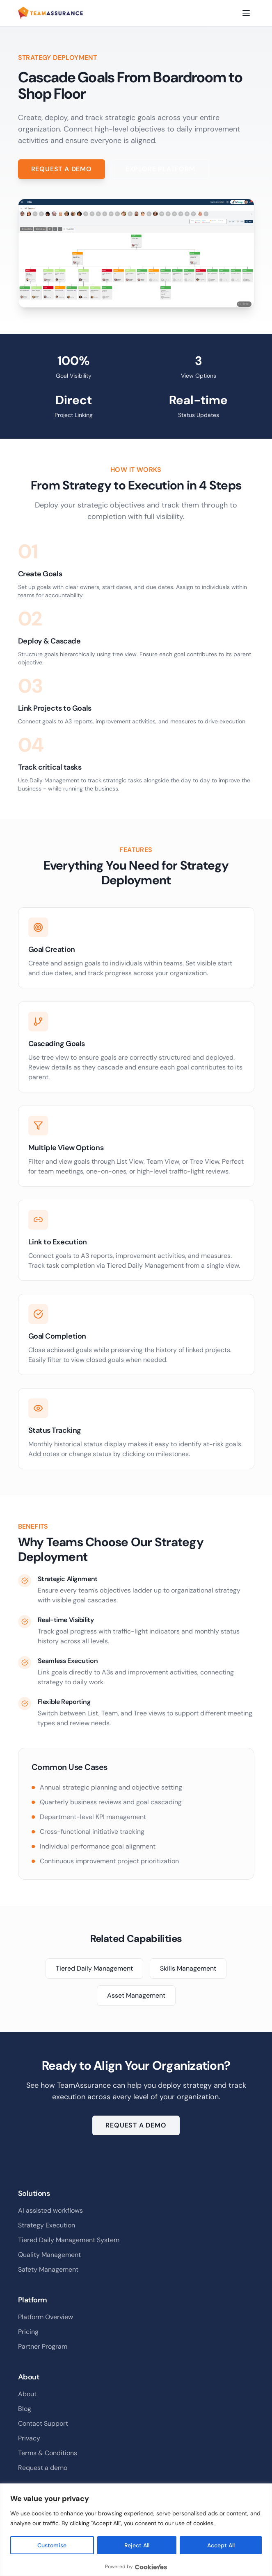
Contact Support (43, 2423)
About (27, 2394)
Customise (51, 2545)
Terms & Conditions (47, 2453)
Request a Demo (61, 169)
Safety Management (48, 2269)
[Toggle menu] (246, 13)
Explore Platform (160, 169)
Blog (24, 2408)
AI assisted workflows (50, 2210)
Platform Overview (45, 2317)
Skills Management (188, 1968)
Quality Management (49, 2254)
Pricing (28, 2331)
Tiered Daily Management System (68, 2240)
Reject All (136, 2545)
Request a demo (42, 2467)
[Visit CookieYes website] (151, 2566)
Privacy (29, 2438)
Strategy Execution (46, 2225)
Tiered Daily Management (94, 1968)
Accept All (221, 2545)
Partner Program (42, 2346)
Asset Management (136, 1995)
